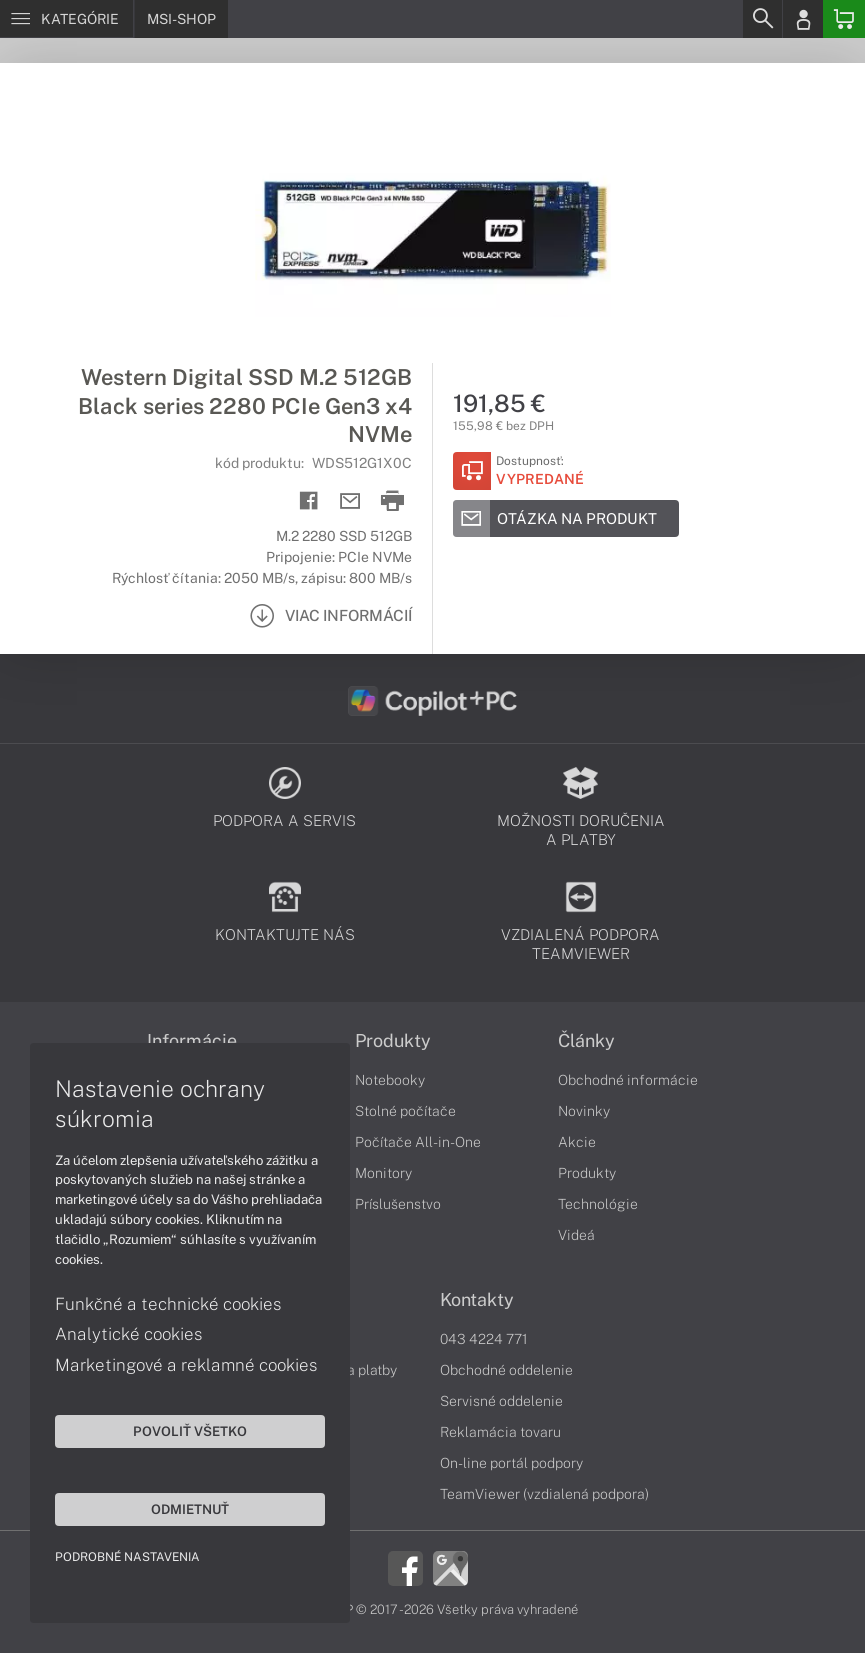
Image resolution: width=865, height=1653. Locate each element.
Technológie (598, 1204)
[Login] (803, 19)
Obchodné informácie (628, 1080)
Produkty (393, 1041)
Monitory (383, 1173)
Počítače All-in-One (418, 1142)
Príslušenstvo (398, 1204)
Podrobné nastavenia (127, 1557)
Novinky (584, 1111)
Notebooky (390, 1080)
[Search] (762, 19)
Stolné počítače (405, 1111)
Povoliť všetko (190, 1431)
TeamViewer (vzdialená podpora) (544, 1494)
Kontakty (477, 1300)
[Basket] (844, 19)
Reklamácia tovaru (500, 1432)
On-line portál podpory (511, 1463)
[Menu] (66, 19)
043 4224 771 (484, 1339)
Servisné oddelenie (501, 1401)
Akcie (577, 1142)
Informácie (192, 1041)
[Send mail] (350, 501)
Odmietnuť (190, 1509)
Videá (576, 1235)
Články (586, 1041)
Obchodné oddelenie (506, 1370)
